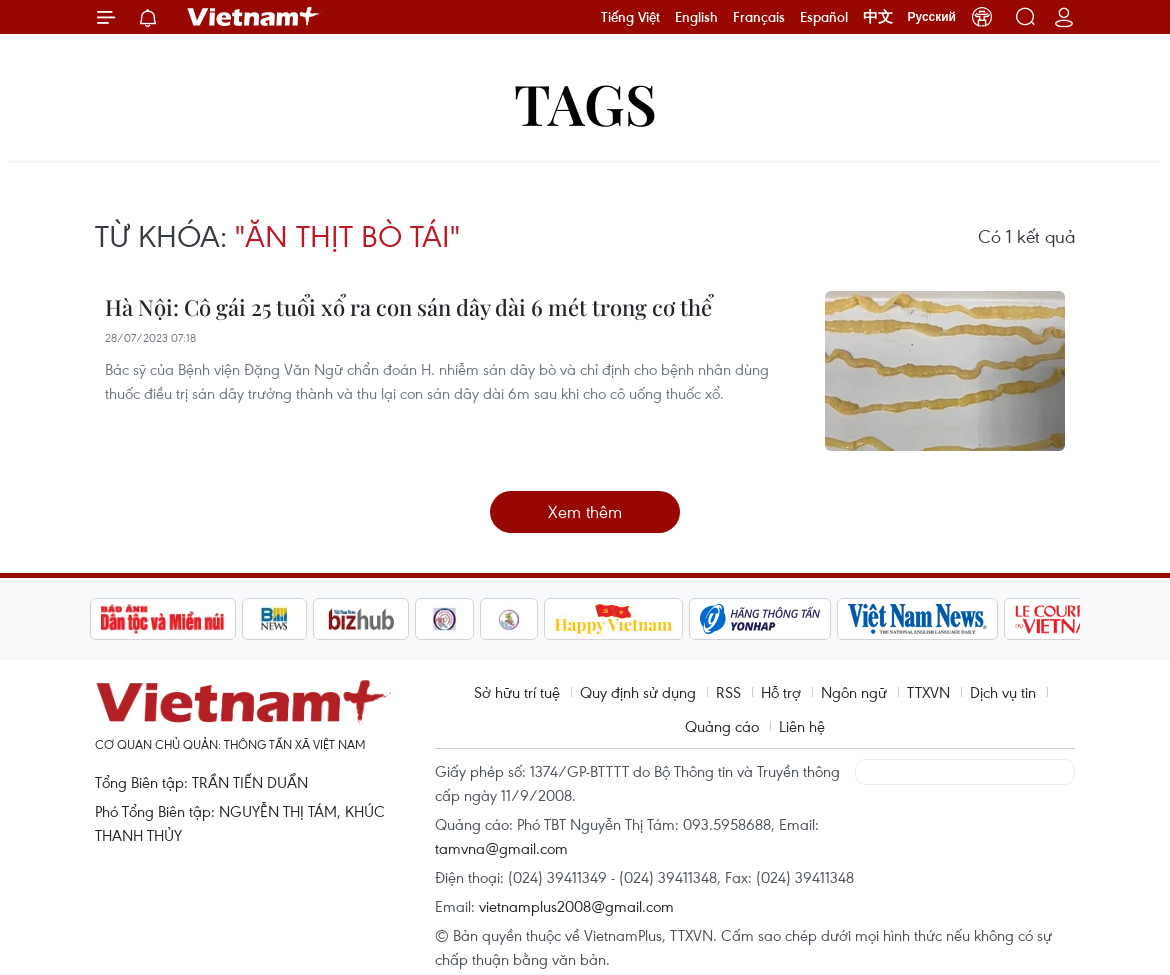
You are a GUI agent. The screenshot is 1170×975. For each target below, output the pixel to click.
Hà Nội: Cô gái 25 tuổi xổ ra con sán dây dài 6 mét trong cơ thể (408, 307)
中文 (878, 17)
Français (759, 17)
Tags (585, 102)
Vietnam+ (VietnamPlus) (254, 17)
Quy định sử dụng (638, 692)
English (696, 17)
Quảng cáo (722, 726)
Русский (932, 17)
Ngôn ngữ (854, 692)
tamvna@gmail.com (501, 848)
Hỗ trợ (781, 692)
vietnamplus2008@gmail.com (576, 906)
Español (824, 17)
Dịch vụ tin (1003, 692)
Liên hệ (802, 726)
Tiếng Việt (630, 17)
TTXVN (928, 692)
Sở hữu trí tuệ (517, 692)
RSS (728, 692)
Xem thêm (585, 511)
